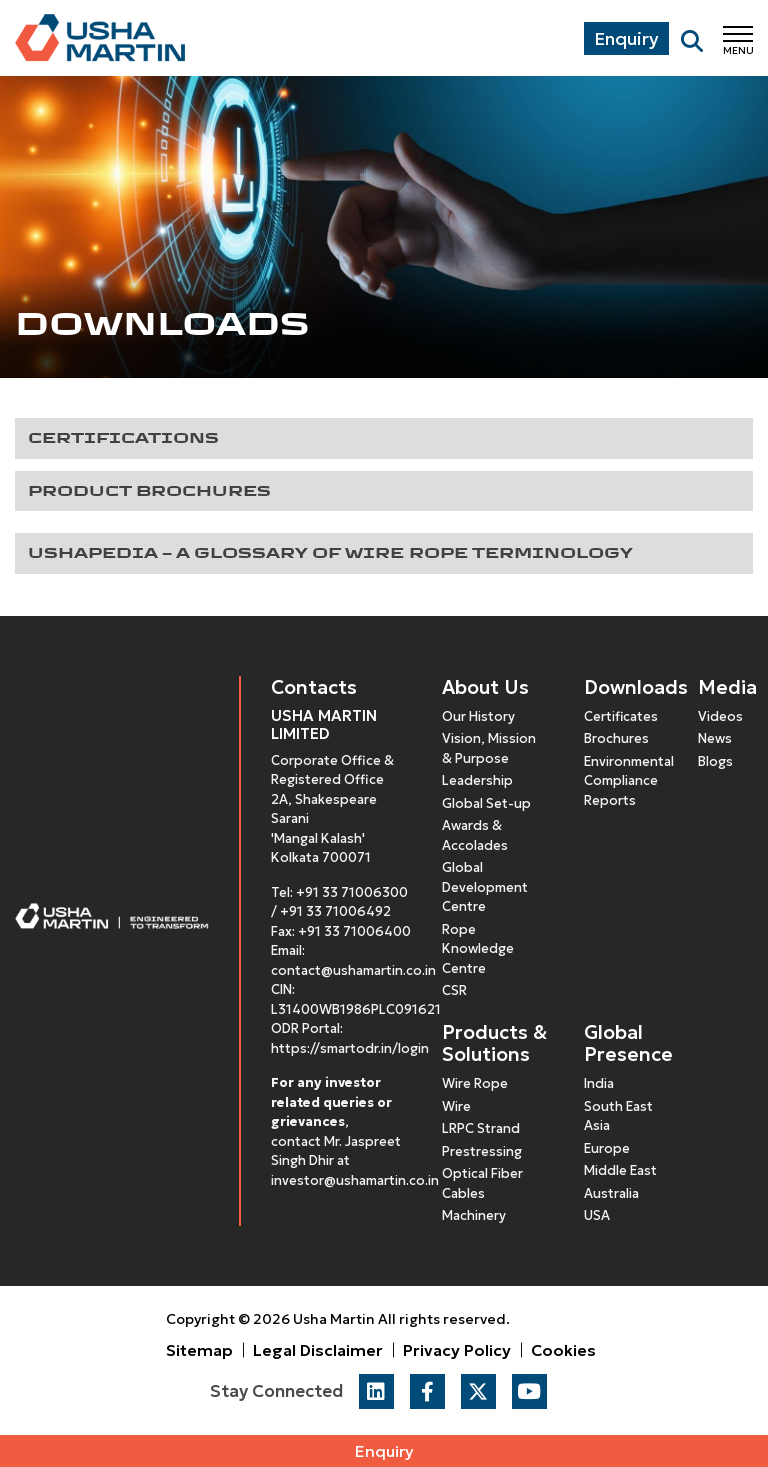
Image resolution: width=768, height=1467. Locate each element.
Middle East (620, 1170)
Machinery (474, 1215)
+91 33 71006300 (352, 892)
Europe (607, 1148)
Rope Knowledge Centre (478, 949)
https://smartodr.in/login (350, 1048)
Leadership (477, 780)
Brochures (616, 738)
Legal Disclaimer (318, 1350)
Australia (611, 1193)
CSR (454, 990)
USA (597, 1215)
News (715, 738)
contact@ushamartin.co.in (353, 970)
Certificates (621, 716)
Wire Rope (475, 1083)
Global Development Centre (485, 887)
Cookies (563, 1350)
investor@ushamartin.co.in (355, 1180)
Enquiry (384, 1451)
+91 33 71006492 (335, 911)
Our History (478, 716)
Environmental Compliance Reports (629, 781)
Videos (720, 716)
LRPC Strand (481, 1128)
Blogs (715, 761)
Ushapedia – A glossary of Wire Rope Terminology (330, 552)
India (599, 1083)
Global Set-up (486, 803)
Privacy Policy (457, 1350)
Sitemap (199, 1350)
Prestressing (482, 1151)
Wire (456, 1106)
